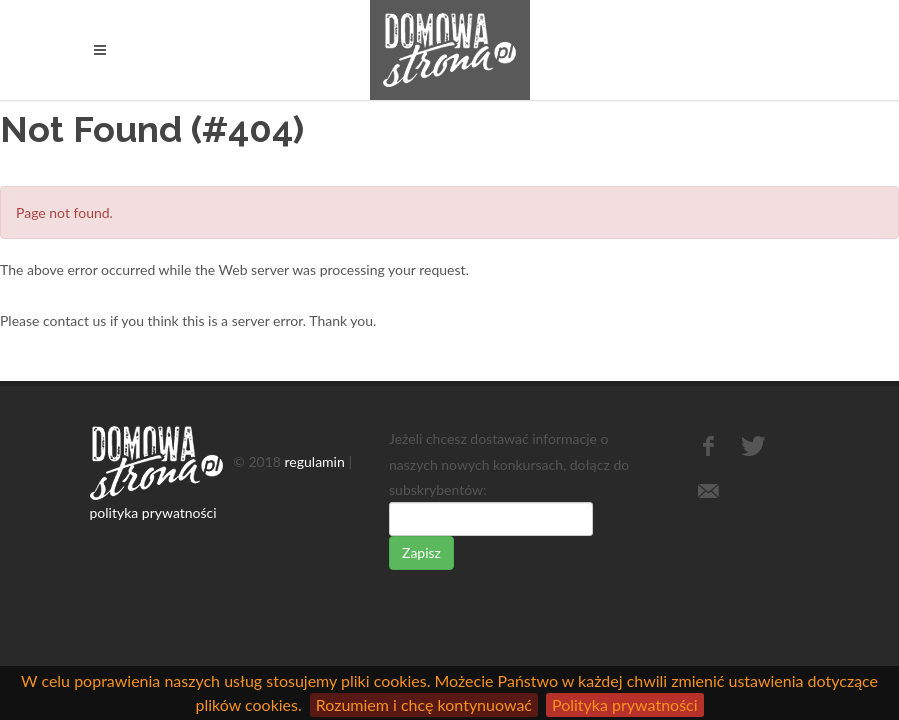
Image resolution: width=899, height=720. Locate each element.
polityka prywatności (153, 512)
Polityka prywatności (625, 704)
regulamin (315, 461)
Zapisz (421, 552)
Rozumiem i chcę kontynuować (424, 704)
